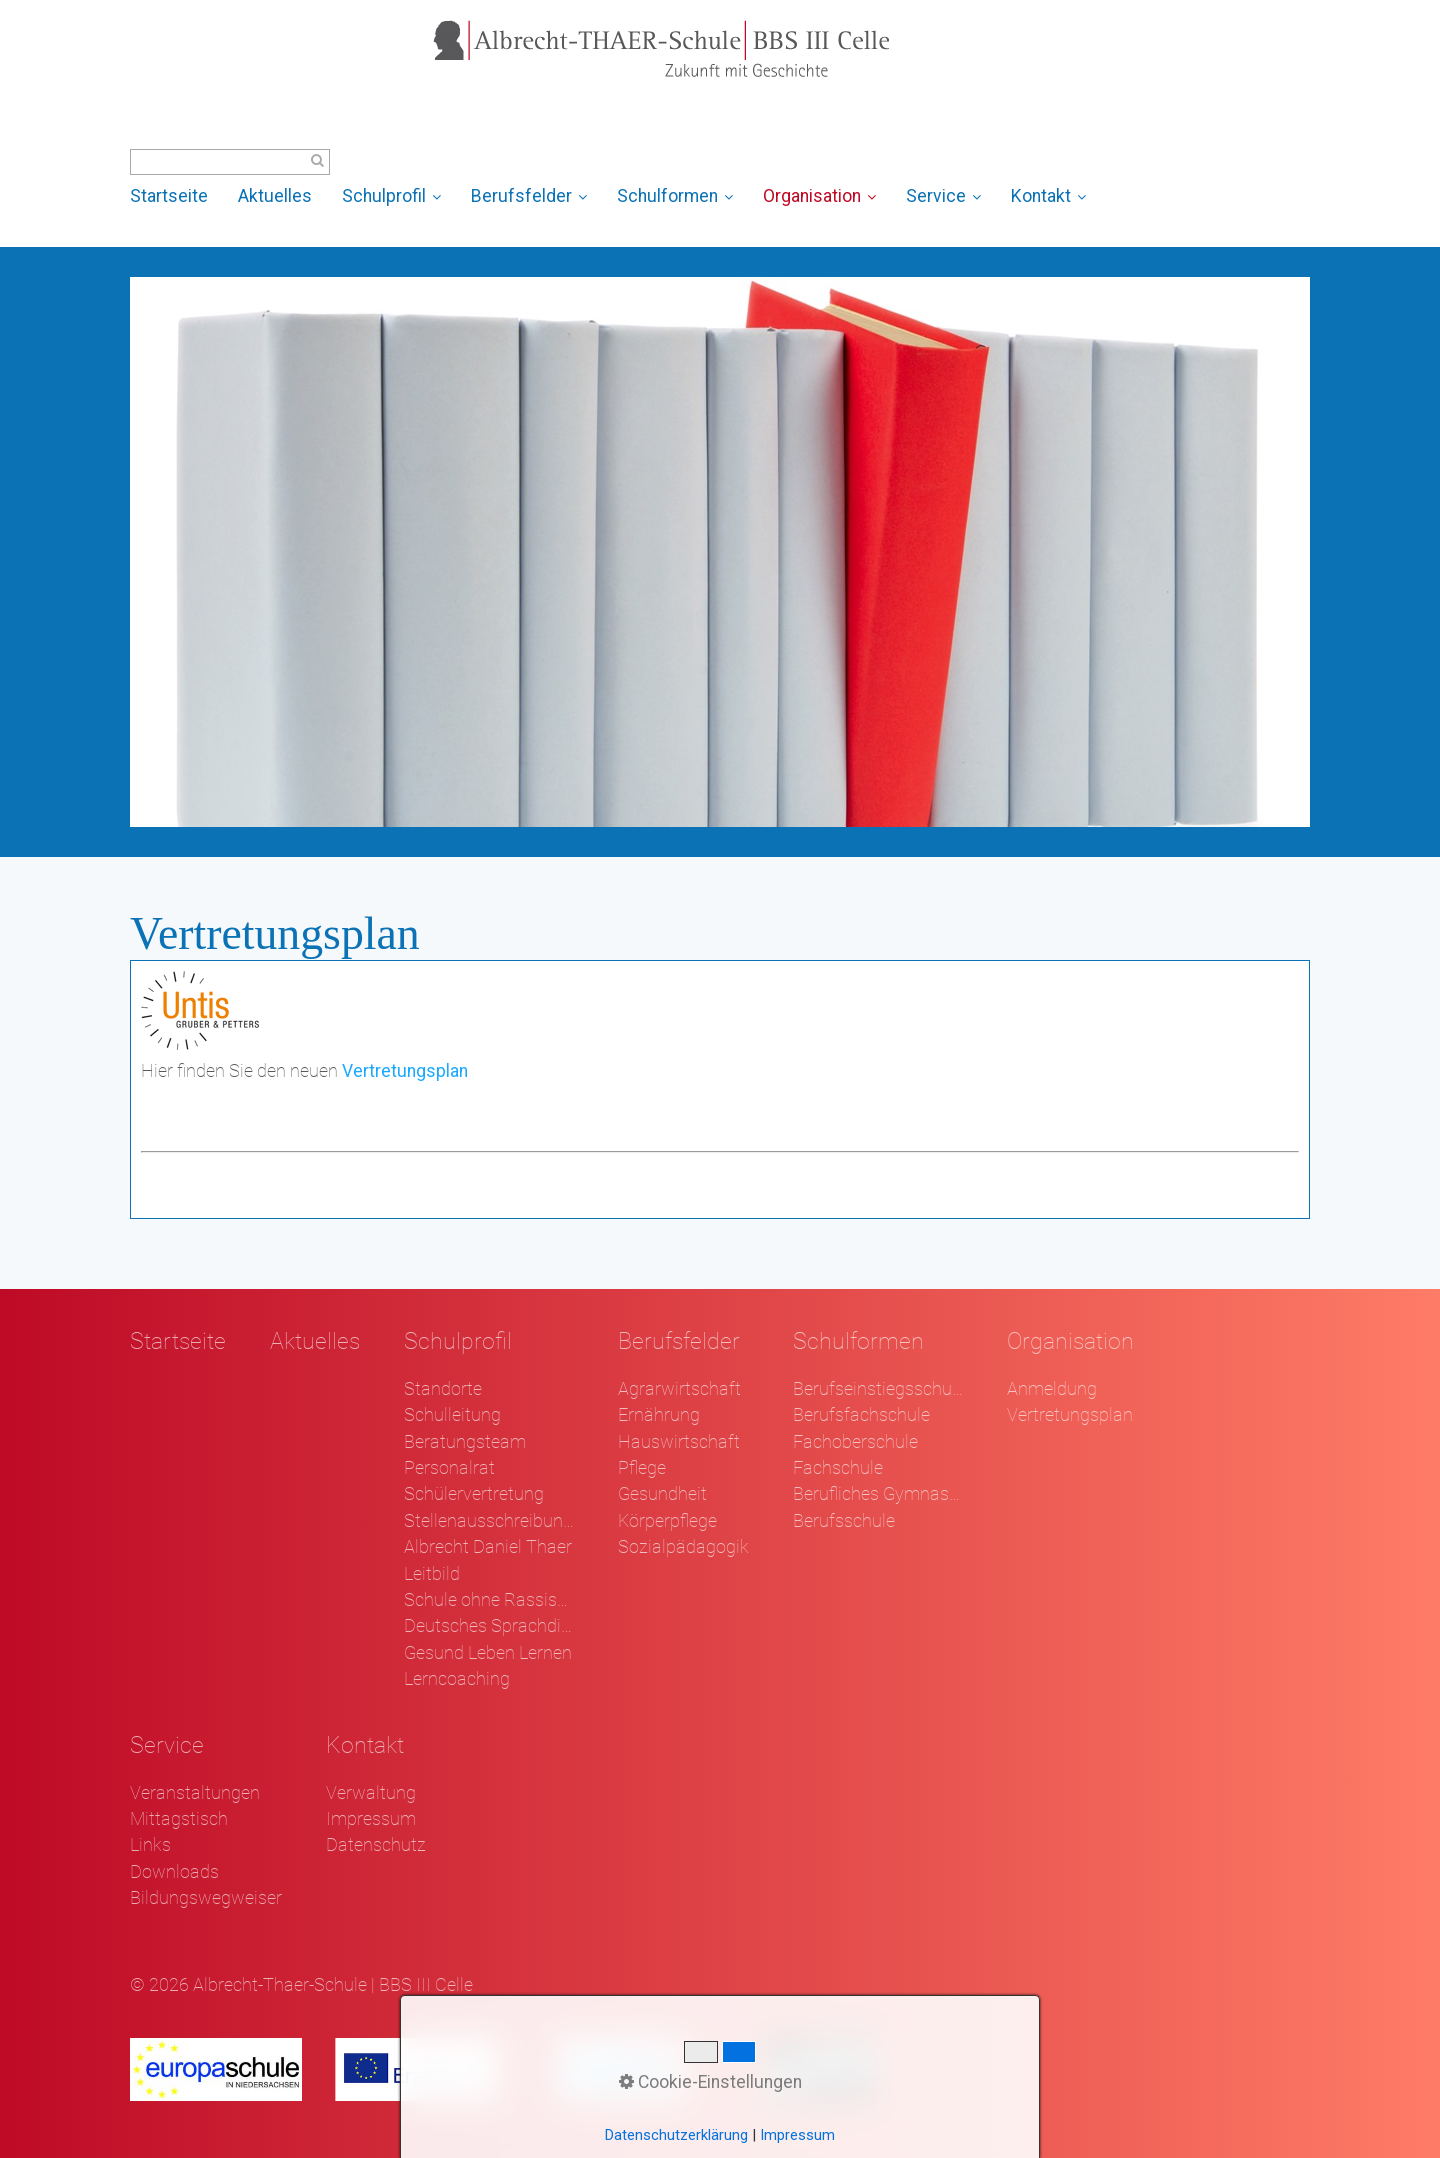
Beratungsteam (465, 1442)
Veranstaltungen (195, 1793)
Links (150, 1845)
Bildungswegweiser (206, 1898)
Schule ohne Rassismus (489, 1600)
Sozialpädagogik (683, 1547)
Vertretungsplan (405, 1071)
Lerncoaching (457, 1679)
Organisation (819, 196)
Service (943, 196)
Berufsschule (844, 1521)
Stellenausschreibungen (489, 1521)
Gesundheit (662, 1494)
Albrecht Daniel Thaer (488, 1547)
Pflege (642, 1468)
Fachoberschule (855, 1442)
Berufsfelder (529, 196)
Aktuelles (275, 196)
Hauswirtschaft (679, 1442)
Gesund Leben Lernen (488, 1653)
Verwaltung (371, 1793)
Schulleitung (452, 1415)
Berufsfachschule (861, 1415)
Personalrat (449, 1468)
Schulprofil (391, 196)
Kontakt (1048, 196)
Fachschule (838, 1468)
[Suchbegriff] (230, 162)
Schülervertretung (474, 1494)
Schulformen (675, 196)
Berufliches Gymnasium (878, 1494)
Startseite (169, 196)
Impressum (371, 1819)
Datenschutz (376, 1845)
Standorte (443, 1389)
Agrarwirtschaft (679, 1389)
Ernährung (659, 1415)
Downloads (174, 1872)
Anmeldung (1052, 1389)
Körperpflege (667, 1521)
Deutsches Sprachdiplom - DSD (489, 1626)
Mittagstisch (179, 1819)
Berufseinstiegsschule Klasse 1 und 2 (878, 1389)
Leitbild (432, 1574)
